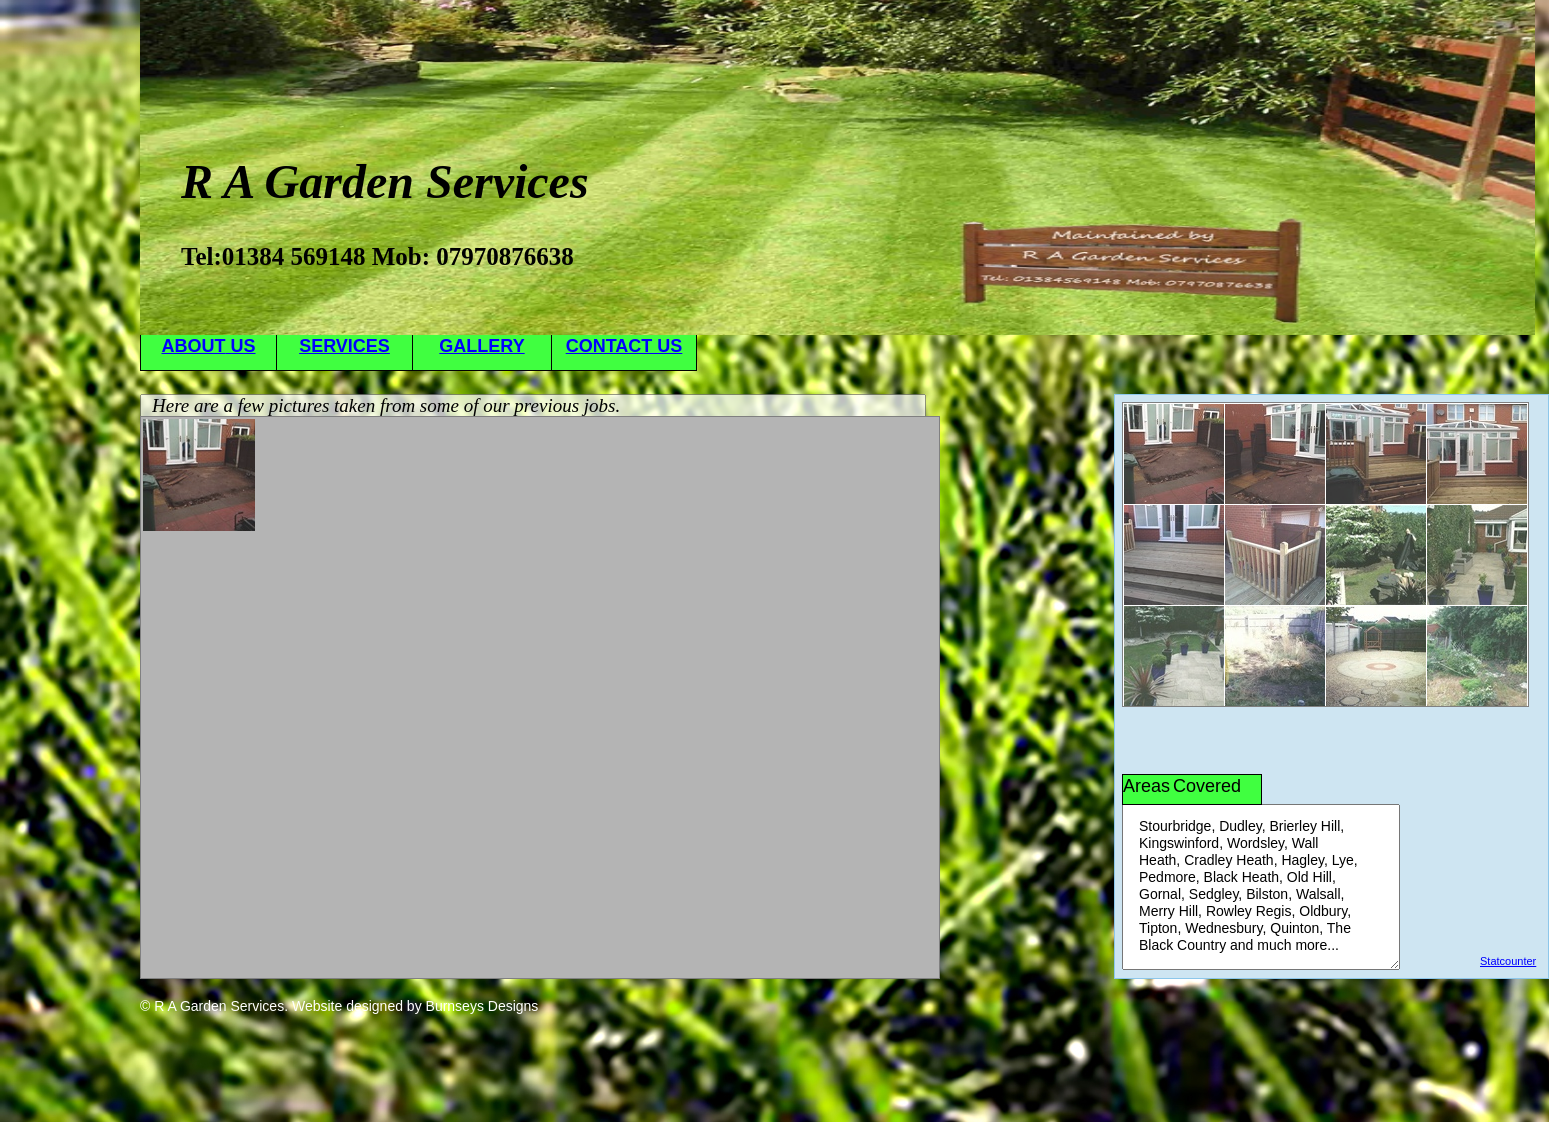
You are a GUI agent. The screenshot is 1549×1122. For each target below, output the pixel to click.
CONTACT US (624, 346)
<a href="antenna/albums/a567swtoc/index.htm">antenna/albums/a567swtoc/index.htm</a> (1325, 554)
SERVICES (344, 346)
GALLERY (481, 346)
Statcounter (1508, 961)
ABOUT (208, 346)
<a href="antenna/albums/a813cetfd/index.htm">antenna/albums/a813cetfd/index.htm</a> (540, 697)
